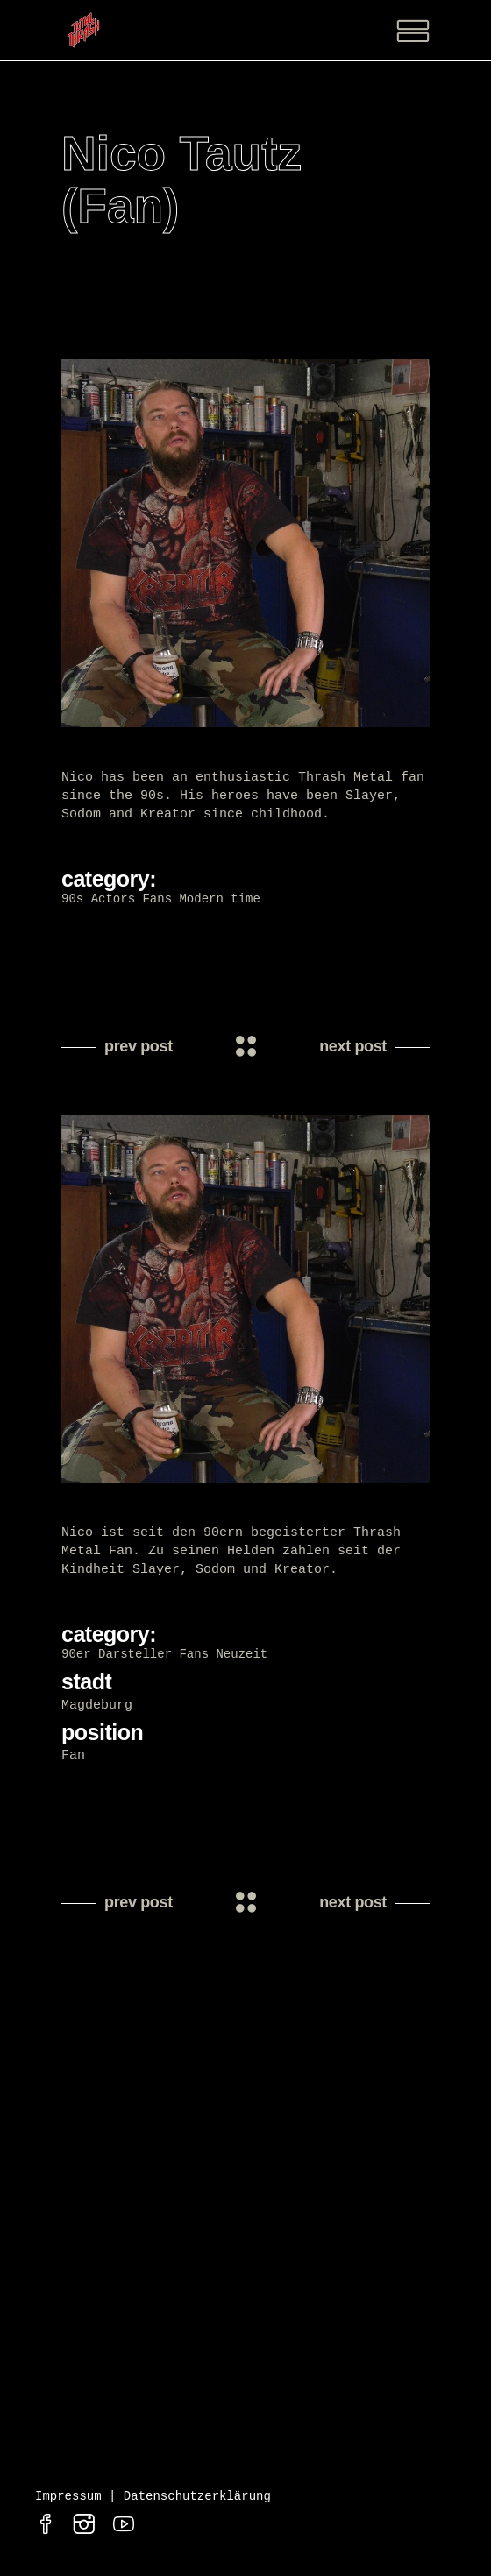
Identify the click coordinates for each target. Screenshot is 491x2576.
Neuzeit (241, 1657)
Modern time (219, 899)
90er (76, 1657)
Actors (113, 899)
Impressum (68, 2502)
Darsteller (135, 1657)
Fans (157, 899)
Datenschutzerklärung (197, 2502)
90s (72, 899)
